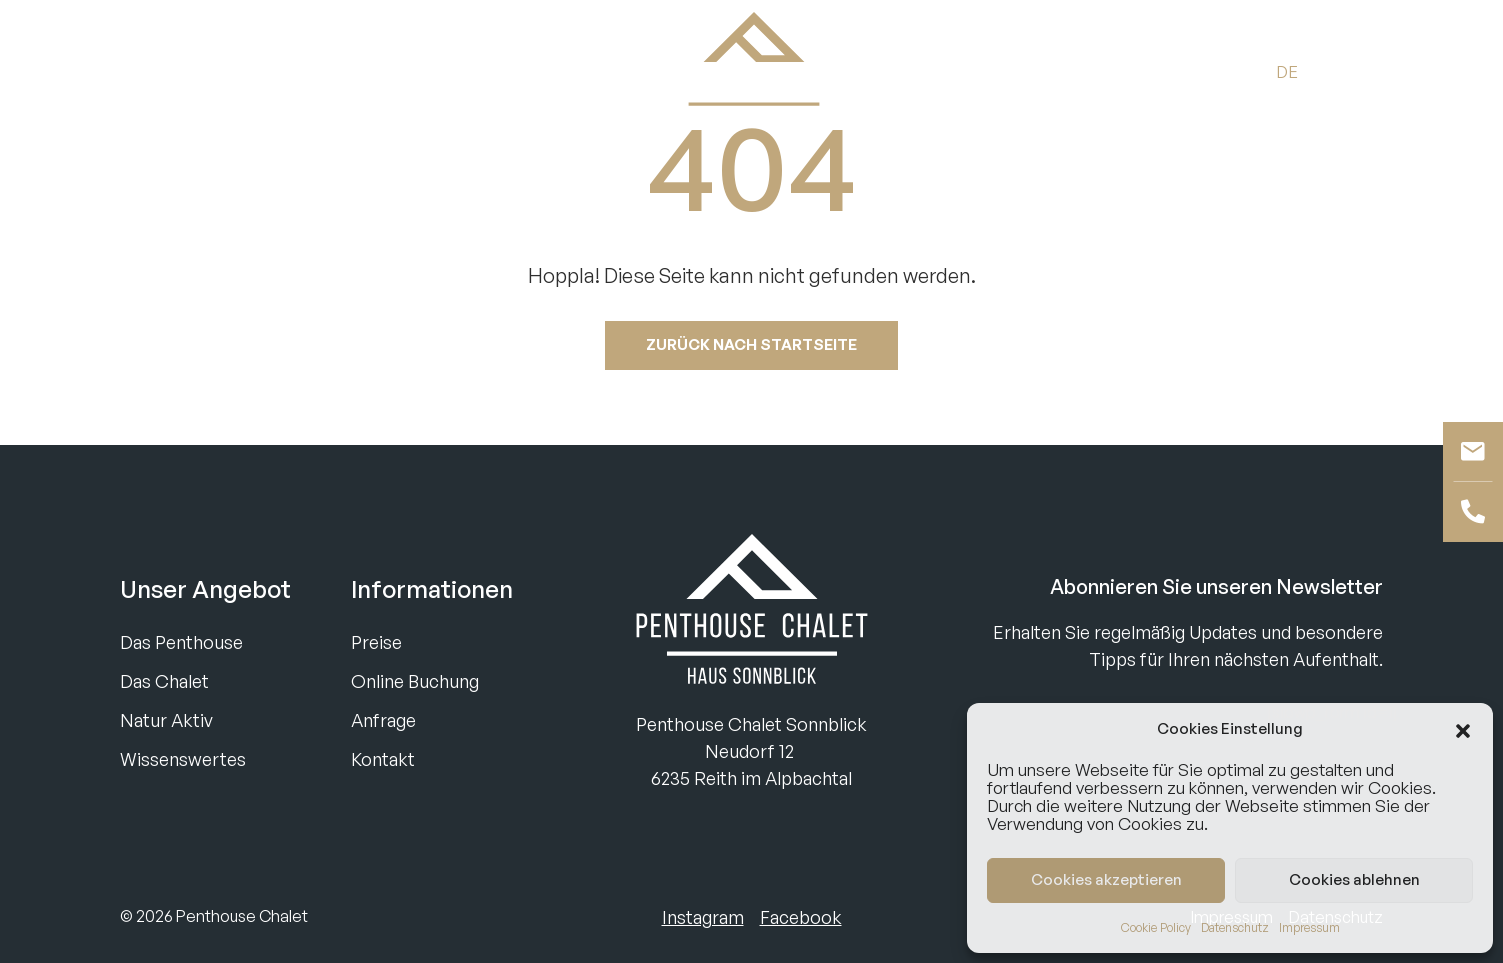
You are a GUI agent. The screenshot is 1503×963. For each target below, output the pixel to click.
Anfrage (383, 720)
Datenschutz (1235, 927)
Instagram (703, 917)
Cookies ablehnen (1354, 879)
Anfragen (256, 70)
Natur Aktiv (166, 720)
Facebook (801, 917)
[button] (1463, 729)
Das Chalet (164, 681)
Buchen (155, 70)
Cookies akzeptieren (1106, 879)
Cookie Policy (1156, 927)
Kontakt (383, 759)
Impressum (1309, 927)
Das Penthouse (181, 642)
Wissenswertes (183, 759)
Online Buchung (415, 681)
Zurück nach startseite (751, 344)
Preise (376, 642)
